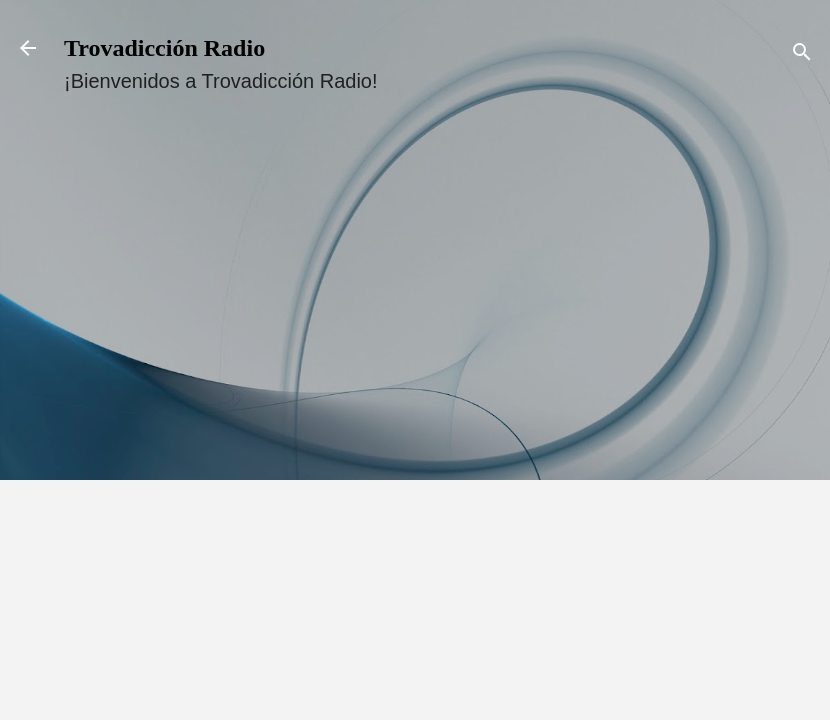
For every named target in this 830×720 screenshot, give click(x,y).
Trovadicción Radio (164, 48)
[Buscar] (802, 54)
